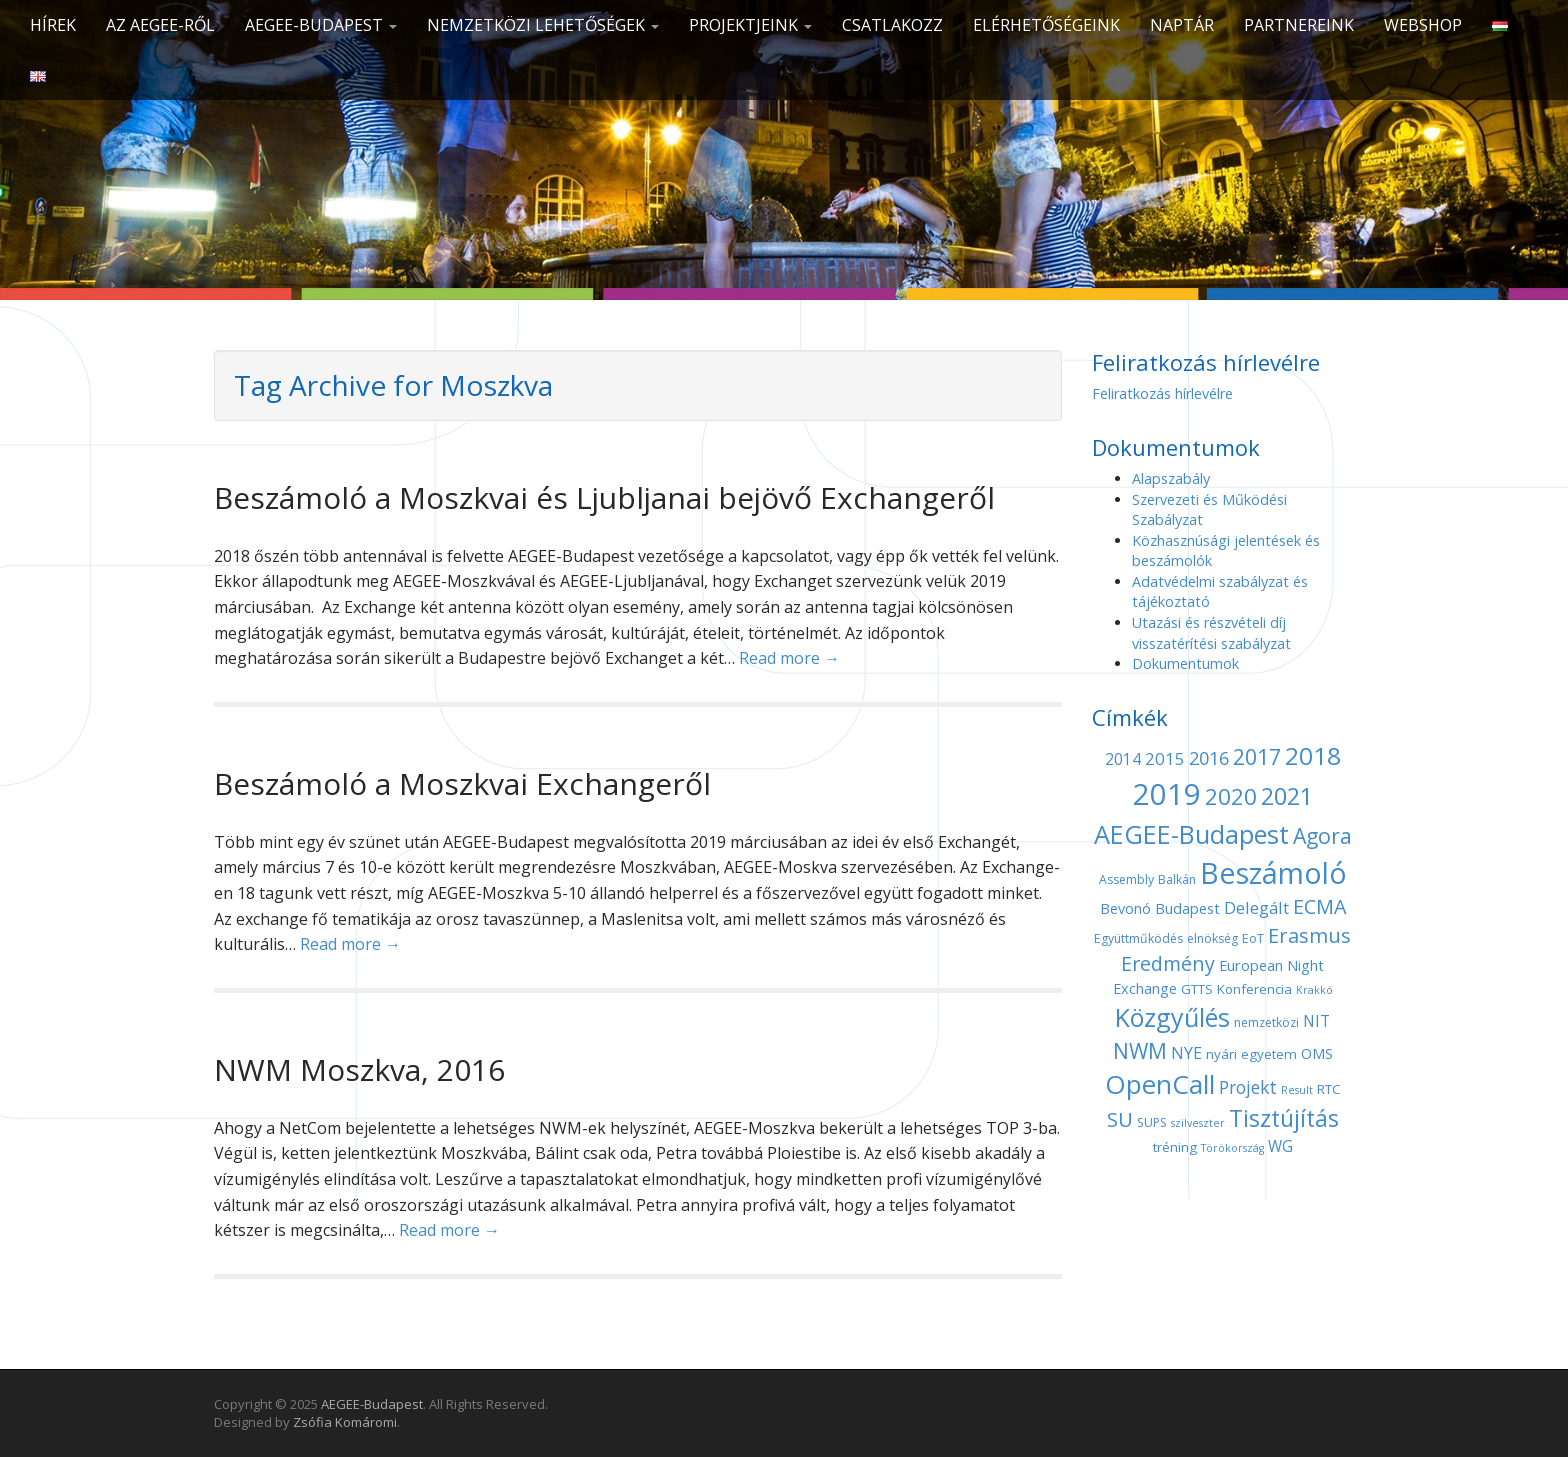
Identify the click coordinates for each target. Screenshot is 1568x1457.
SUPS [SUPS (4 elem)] (1152, 1122)
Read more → (789, 658)
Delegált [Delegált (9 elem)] (1256, 907)
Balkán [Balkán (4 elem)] (1177, 879)
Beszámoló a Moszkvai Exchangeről (462, 783)
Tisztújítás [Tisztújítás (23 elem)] (1284, 1118)
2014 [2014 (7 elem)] (1123, 759)
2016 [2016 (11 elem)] (1209, 758)
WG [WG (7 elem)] (1280, 1146)
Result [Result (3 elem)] (1297, 1090)
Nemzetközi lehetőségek (543, 25)
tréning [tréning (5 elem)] (1175, 1147)
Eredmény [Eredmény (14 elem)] (1168, 963)
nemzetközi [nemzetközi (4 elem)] (1266, 1022)
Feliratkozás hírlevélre (1162, 393)
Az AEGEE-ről (160, 25)
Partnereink (1299, 25)
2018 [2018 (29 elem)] (1313, 755)
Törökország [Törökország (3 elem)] (1232, 1148)
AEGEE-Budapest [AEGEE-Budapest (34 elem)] (1191, 834)
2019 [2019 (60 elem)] (1167, 794)
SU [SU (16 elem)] (1120, 1119)
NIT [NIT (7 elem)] (1316, 1021)
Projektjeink (750, 25)
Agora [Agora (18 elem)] (1322, 835)
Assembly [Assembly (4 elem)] (1126, 879)
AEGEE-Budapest (321, 25)
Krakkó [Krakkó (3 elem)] (1314, 990)
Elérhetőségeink (1046, 25)
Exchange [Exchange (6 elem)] (1145, 988)
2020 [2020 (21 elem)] (1231, 796)
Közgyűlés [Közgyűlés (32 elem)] (1172, 1017)
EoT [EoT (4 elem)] (1253, 938)
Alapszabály (1171, 478)
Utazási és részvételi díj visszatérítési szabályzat (1211, 633)
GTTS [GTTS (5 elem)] (1197, 989)
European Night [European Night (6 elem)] (1271, 965)
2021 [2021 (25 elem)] (1287, 796)
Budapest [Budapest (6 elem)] (1187, 908)
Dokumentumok (1185, 663)
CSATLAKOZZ (892, 25)
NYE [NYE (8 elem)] (1186, 1053)
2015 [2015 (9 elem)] (1165, 758)
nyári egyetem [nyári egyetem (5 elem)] (1251, 1054)
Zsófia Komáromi (345, 1422)
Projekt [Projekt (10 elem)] (1248, 1087)
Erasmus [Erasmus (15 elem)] (1309, 935)
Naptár (1182, 25)
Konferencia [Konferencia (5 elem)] (1254, 989)
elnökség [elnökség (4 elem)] (1212, 938)
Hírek (53, 25)
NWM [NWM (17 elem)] (1140, 1051)
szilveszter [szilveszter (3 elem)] (1198, 1123)
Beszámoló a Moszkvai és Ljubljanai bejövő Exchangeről (604, 497)
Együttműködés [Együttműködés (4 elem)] (1138, 938)
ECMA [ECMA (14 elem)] (1319, 906)
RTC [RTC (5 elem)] (1329, 1089)
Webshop (1423, 25)
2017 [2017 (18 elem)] (1257, 756)
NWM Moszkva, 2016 (359, 1069)
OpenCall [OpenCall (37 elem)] (1160, 1084)
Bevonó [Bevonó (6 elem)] (1125, 908)
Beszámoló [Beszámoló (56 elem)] (1273, 872)
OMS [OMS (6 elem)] (1317, 1053)
